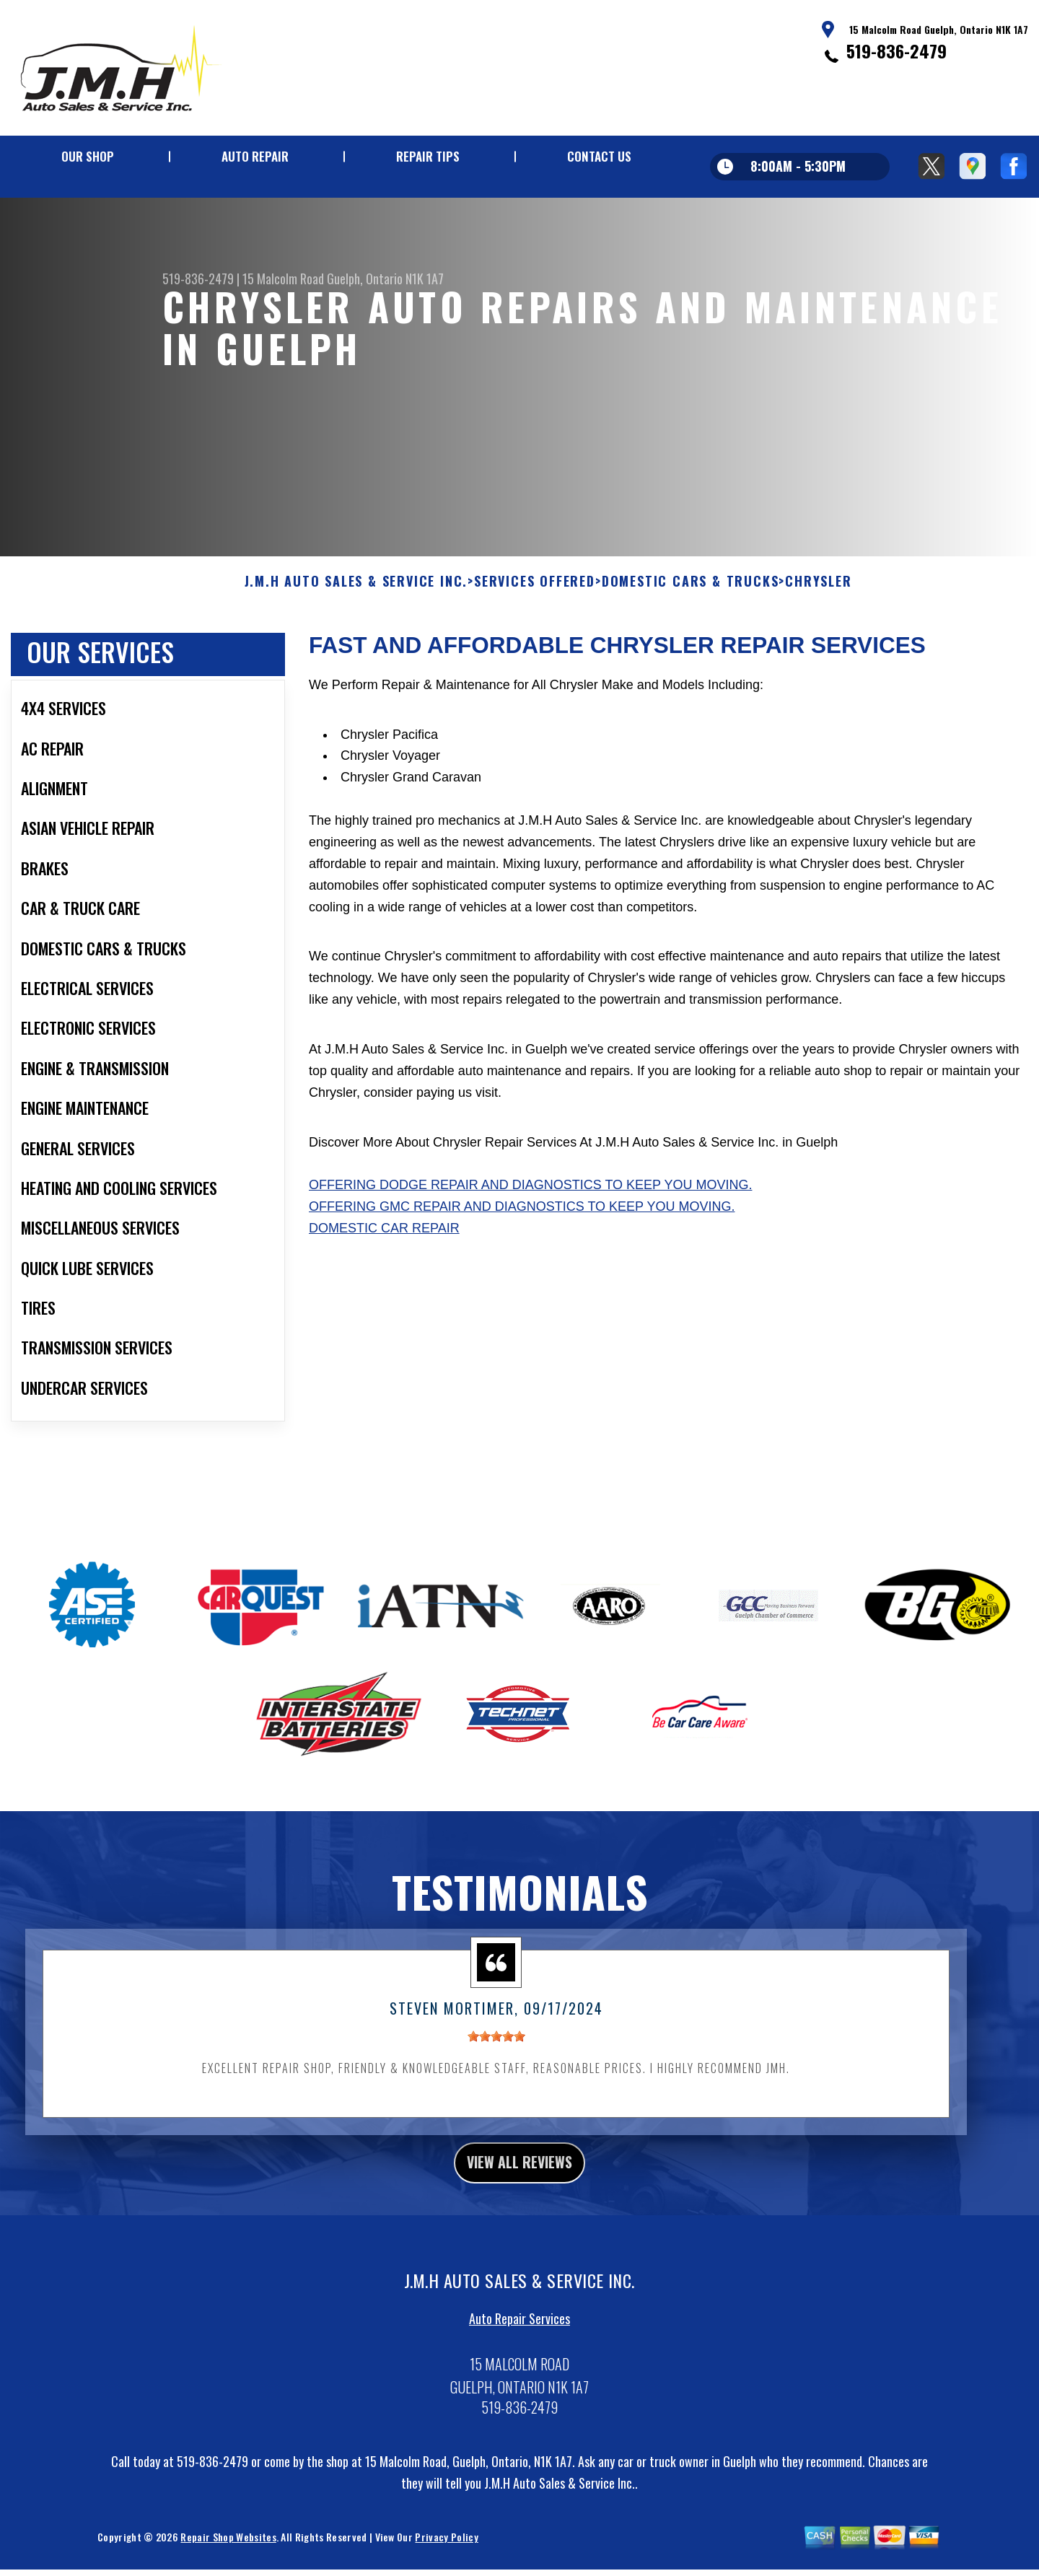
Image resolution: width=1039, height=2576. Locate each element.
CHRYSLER (818, 618)
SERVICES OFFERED (534, 618)
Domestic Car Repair (384, 1265)
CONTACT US (599, 156)
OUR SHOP (87, 156)
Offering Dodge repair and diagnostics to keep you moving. (530, 1221)
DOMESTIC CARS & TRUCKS (690, 618)
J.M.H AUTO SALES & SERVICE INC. (356, 618)
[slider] (496, 2072)
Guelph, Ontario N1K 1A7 (385, 278)
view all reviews (520, 2202)
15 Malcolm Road (283, 278)
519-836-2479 (896, 50)
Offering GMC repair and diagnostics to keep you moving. (522, 1243)
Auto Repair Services (519, 2361)
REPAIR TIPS (428, 156)
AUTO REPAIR (255, 156)
